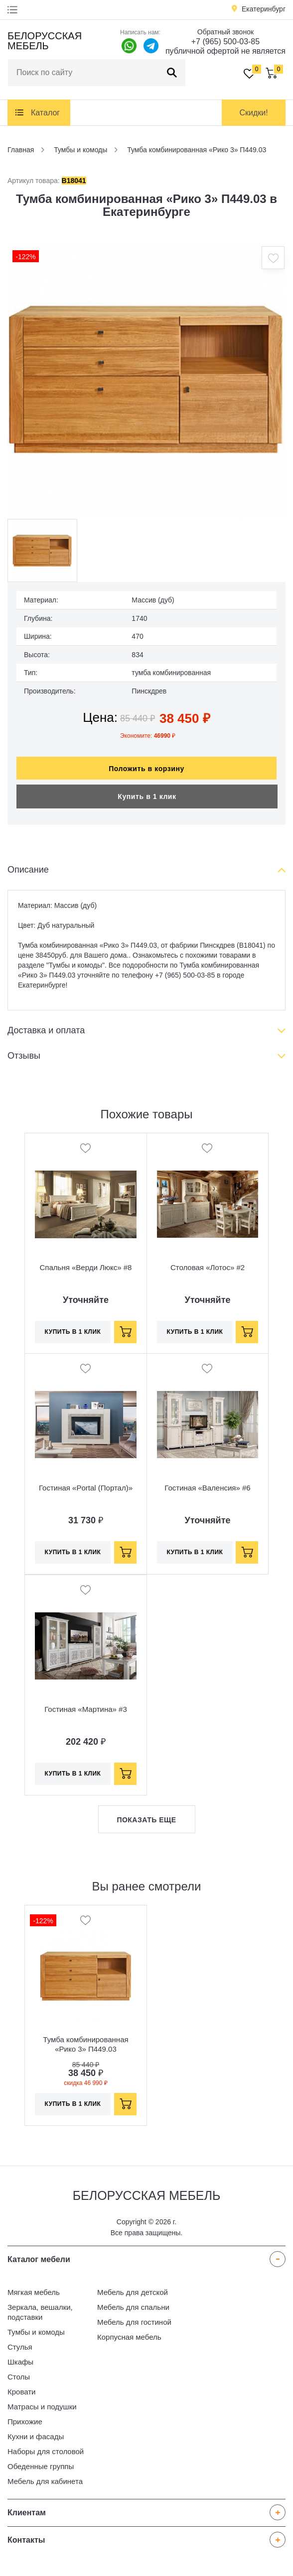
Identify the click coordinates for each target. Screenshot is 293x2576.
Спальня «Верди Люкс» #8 (86, 1267)
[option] (146, 380)
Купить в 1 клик (147, 796)
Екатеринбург (264, 9)
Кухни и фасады (35, 2436)
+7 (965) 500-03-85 (225, 41)
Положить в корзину (146, 769)
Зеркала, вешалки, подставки (40, 2312)
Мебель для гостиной (134, 2322)
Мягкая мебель (33, 2292)
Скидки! (253, 112)
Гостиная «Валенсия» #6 (207, 1488)
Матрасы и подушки (42, 2406)
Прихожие (24, 2421)
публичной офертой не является (225, 51)
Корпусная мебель (129, 2337)
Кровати (21, 2391)
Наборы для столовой (45, 2451)
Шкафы (20, 2362)
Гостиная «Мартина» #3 (85, 1709)
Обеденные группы (40, 2466)
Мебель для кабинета (45, 2481)
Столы (18, 2377)
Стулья (19, 2347)
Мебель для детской (132, 2292)
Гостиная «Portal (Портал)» (86, 1488)
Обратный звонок (225, 32)
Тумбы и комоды (36, 2332)
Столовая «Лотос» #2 (207, 1267)
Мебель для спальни (133, 2307)
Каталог (45, 112)
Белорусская (44, 41)
